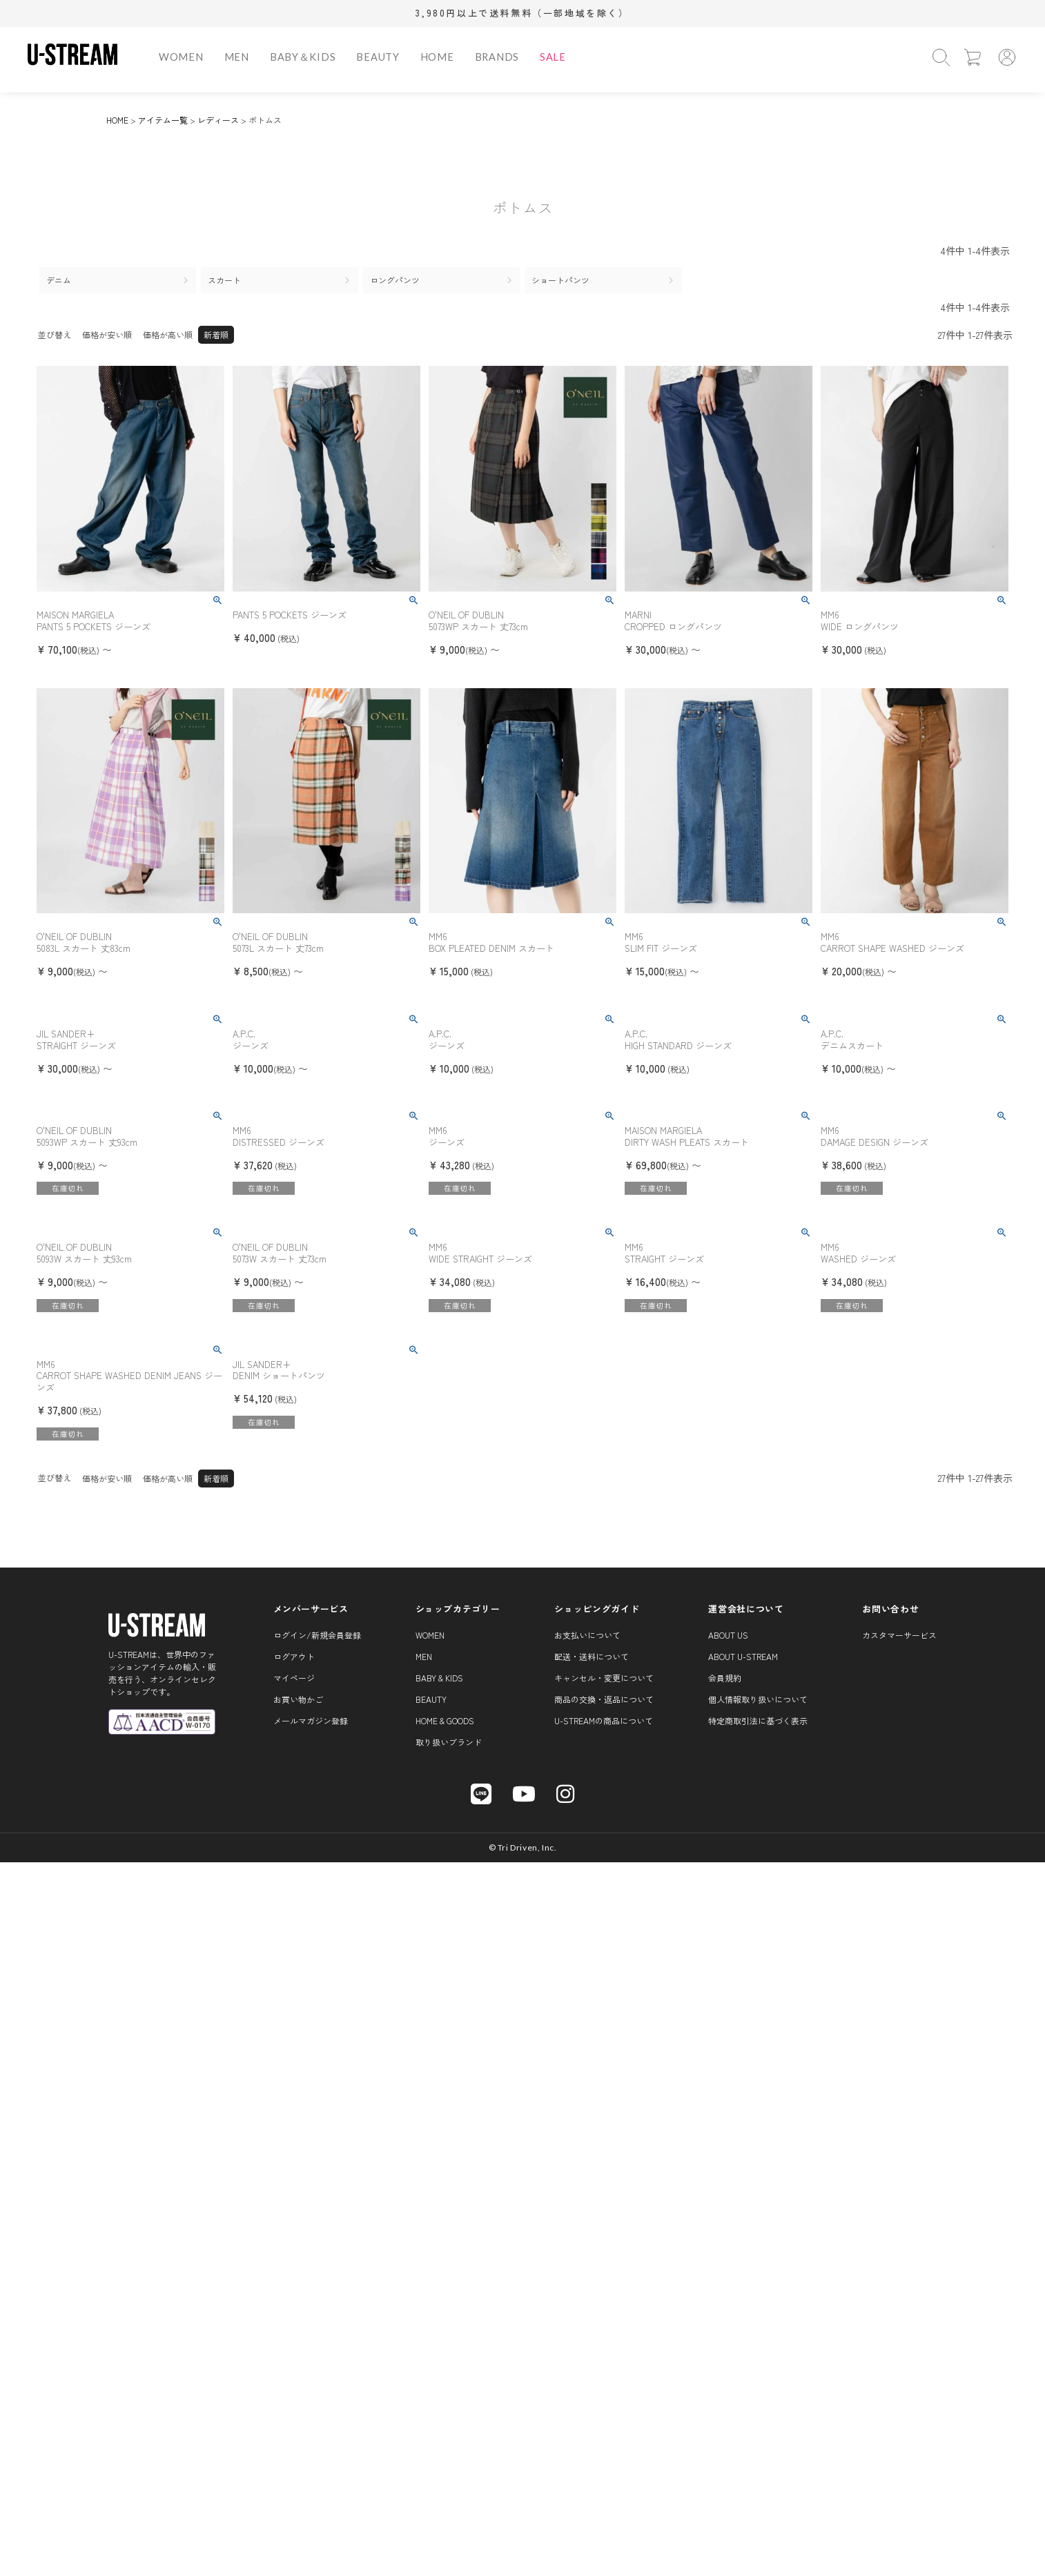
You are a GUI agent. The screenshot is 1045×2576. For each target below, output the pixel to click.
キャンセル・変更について (604, 1678)
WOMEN (181, 57)
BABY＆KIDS (303, 57)
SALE (553, 57)
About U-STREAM (743, 1656)
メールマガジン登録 (310, 1720)
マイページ (294, 1678)
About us (728, 1635)
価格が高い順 (168, 334)
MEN (236, 57)
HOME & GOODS (445, 1720)
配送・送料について (591, 1656)
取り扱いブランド (449, 1742)
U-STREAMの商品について (603, 1720)
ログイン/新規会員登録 (317, 1635)
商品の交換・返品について (604, 1699)
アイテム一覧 (163, 120)
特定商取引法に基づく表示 (758, 1720)
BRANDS (497, 57)
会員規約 (724, 1678)
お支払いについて (587, 1635)
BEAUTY (377, 57)
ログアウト (294, 1656)
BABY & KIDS (439, 1678)
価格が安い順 (107, 334)
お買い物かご (298, 1699)
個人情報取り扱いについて (758, 1699)
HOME (437, 57)
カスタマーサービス (899, 1635)
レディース (218, 120)
